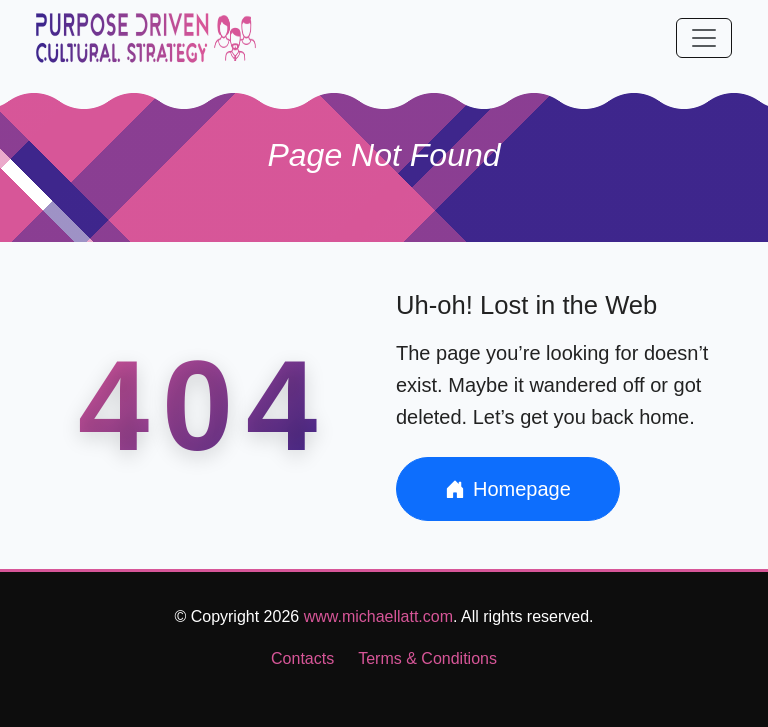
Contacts (302, 658)
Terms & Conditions (427, 658)
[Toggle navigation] (704, 38)
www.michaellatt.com (378, 616)
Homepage (508, 489)
